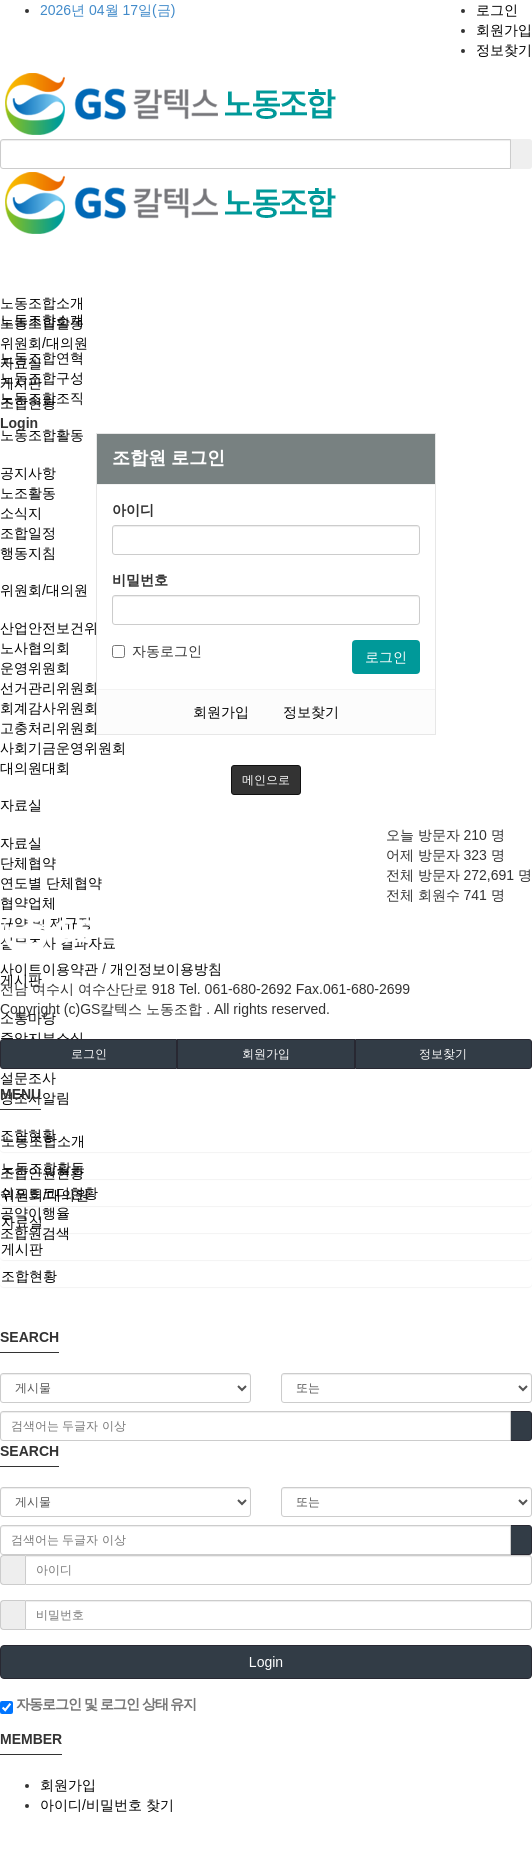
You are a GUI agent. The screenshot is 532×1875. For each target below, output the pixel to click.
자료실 (21, 805)
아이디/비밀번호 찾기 (107, 1805)
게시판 (21, 383)
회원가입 (504, 30)
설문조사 (28, 1078)
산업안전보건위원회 (63, 628)
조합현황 (28, 403)
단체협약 (28, 863)
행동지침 (28, 553)
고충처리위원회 (49, 728)
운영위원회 (35, 668)
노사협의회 (35, 648)
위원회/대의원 (44, 590)
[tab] (266, 1141)
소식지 (21, 513)
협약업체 (28, 903)
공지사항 (28, 473)
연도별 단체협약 (51, 883)
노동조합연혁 (42, 358)
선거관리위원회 (49, 688)
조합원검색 (35, 1233)
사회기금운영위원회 (63, 748)
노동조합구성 (42, 378)
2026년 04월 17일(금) (107, 10)
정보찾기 (504, 50)
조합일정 (28, 533)
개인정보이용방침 (166, 969)
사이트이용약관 (49, 969)
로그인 (497, 10)
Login (266, 1662)
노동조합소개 (42, 303)
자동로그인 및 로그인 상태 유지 (98, 1705)
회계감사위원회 (49, 708)
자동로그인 (157, 651)
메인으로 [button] (266, 780)
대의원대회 (35, 768)
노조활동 (28, 493)
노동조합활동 (42, 435)
